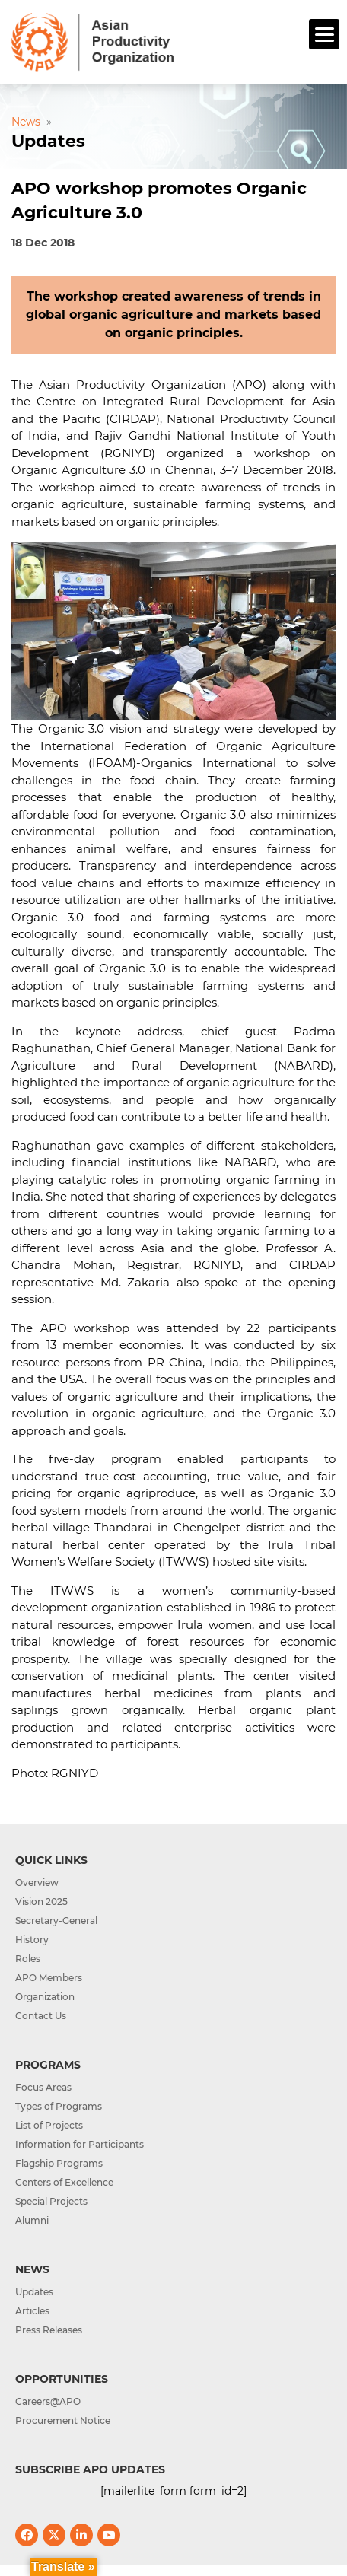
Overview (37, 1882)
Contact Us (40, 2015)
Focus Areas (43, 2087)
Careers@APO (48, 2401)
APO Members (48, 1977)
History (32, 1939)
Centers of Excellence (64, 2182)
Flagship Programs (59, 2163)
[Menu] (324, 34)
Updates (34, 2292)
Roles (27, 1958)
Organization (45, 1996)
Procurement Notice (62, 2420)
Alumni (32, 2220)
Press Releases (48, 2330)
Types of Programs (58, 2106)
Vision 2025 (41, 1901)
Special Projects (51, 2201)
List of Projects (49, 2125)
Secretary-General (56, 1920)
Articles (32, 2311)
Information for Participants (79, 2144)
